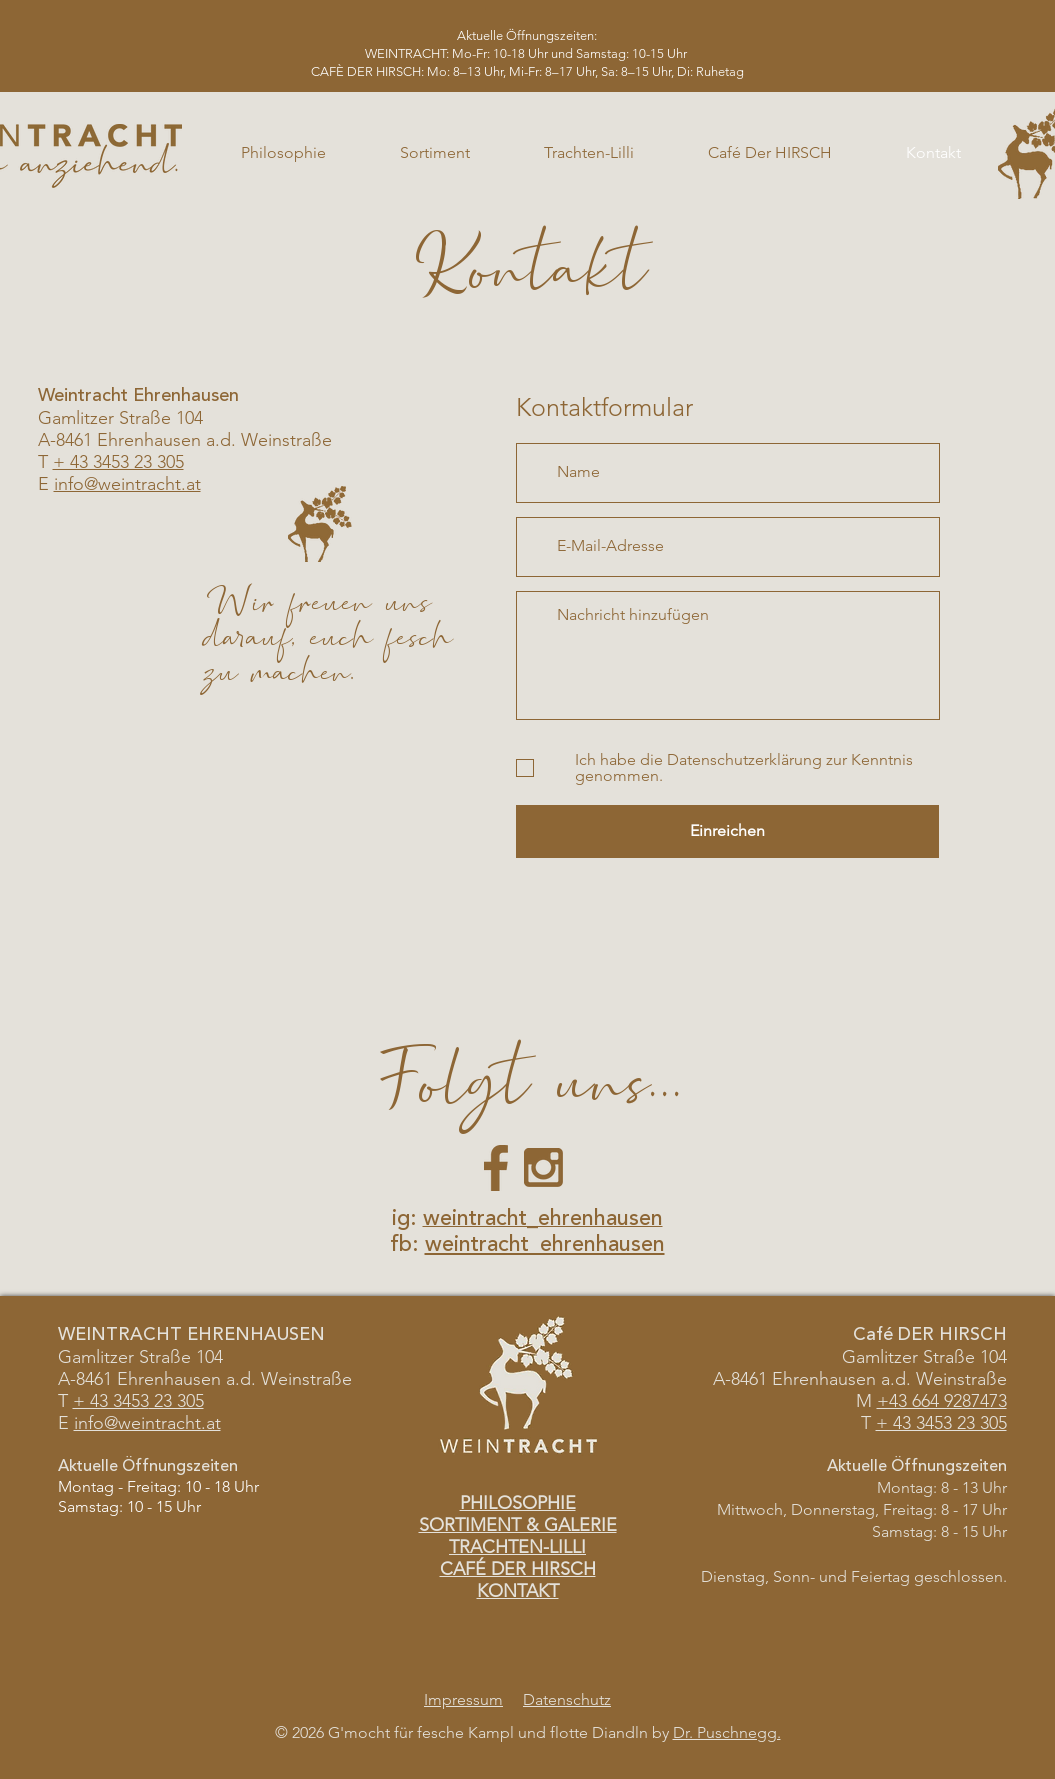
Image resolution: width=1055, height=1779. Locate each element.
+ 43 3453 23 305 (118, 462)
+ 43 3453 (111, 1401)
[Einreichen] (727, 831)
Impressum (463, 1699)
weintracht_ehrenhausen (545, 1245)
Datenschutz (567, 1699)
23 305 (176, 1401)
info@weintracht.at (127, 484)
